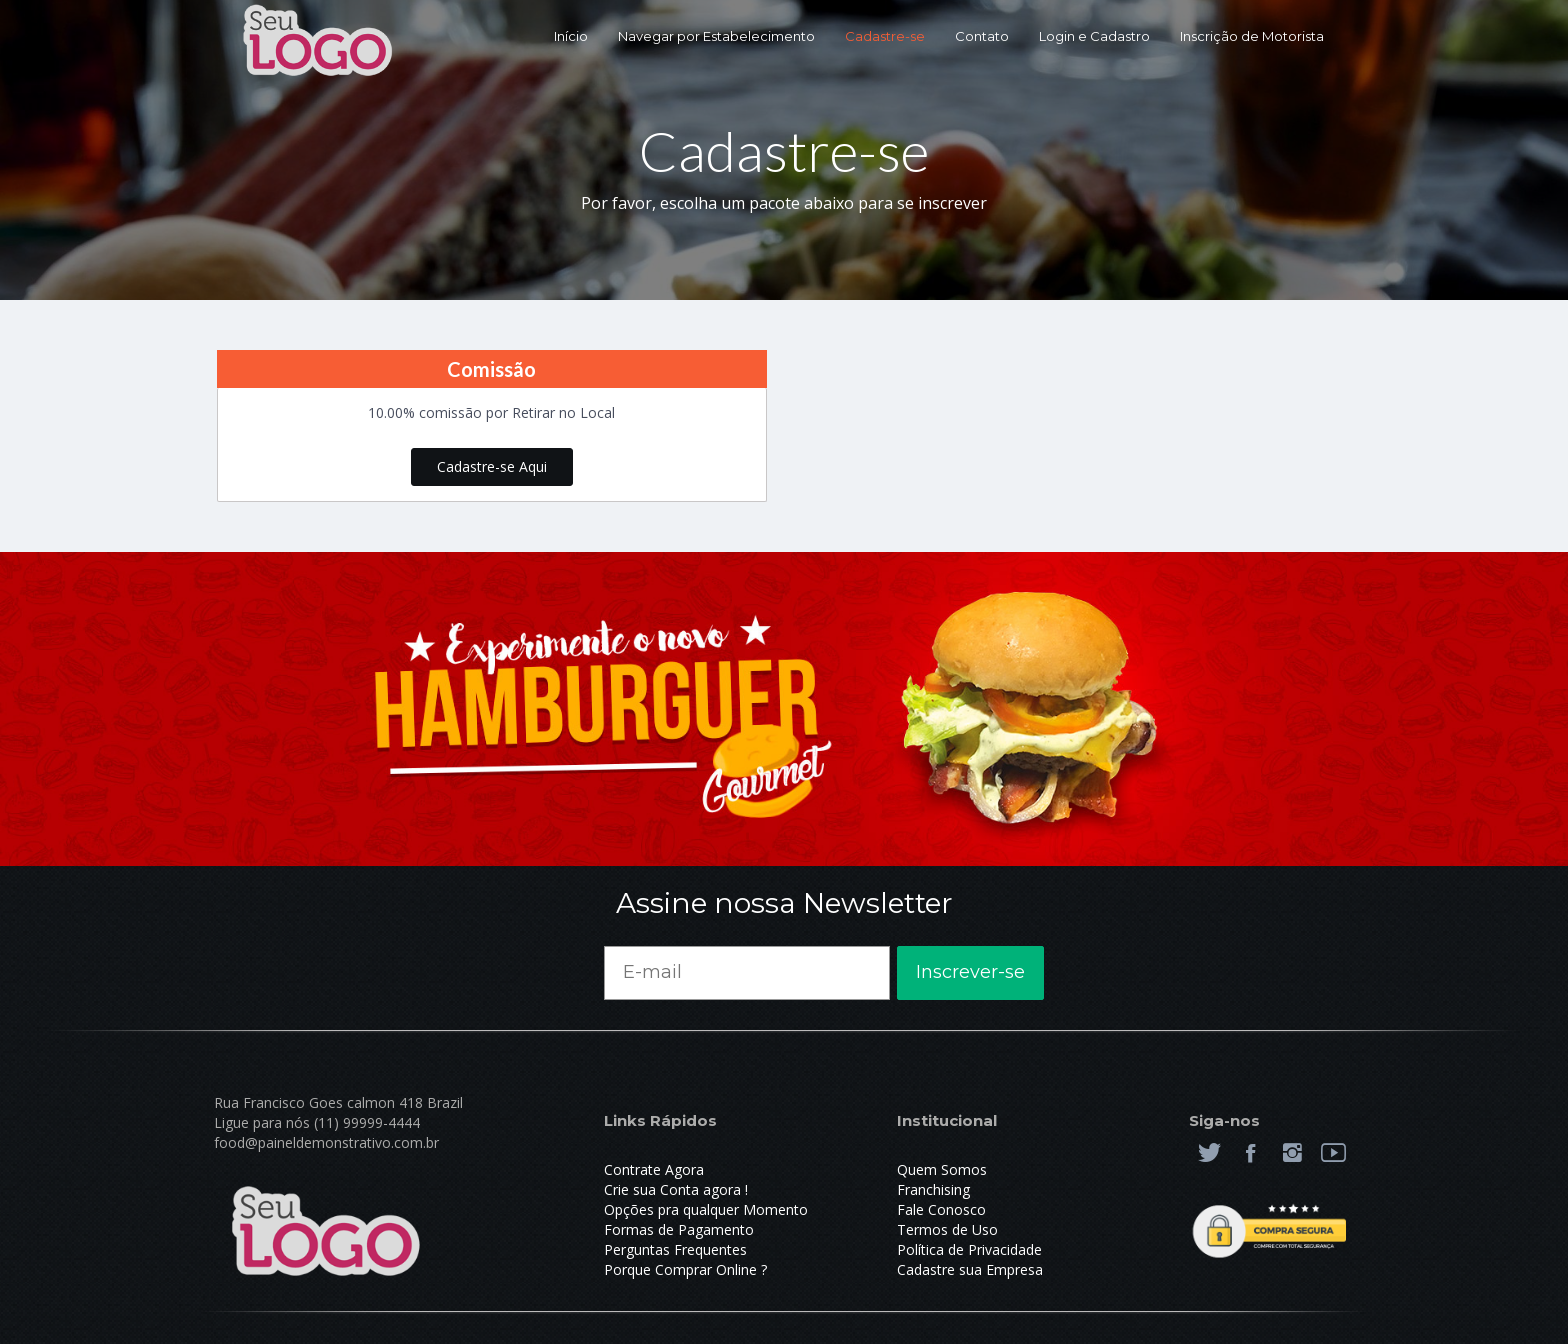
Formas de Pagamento (679, 1229)
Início (571, 36)
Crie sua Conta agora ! (676, 1189)
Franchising (933, 1189)
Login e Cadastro (1094, 36)
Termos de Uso (947, 1229)
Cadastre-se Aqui (492, 466)
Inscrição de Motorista (1252, 36)
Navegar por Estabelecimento (716, 36)
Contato (982, 36)
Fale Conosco (941, 1209)
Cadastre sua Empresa (970, 1269)
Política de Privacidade (969, 1249)
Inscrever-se (970, 972)
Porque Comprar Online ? (685, 1269)
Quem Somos (942, 1169)
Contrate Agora (654, 1169)
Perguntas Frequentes (675, 1249)
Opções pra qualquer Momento (706, 1209)
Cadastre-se (885, 36)
